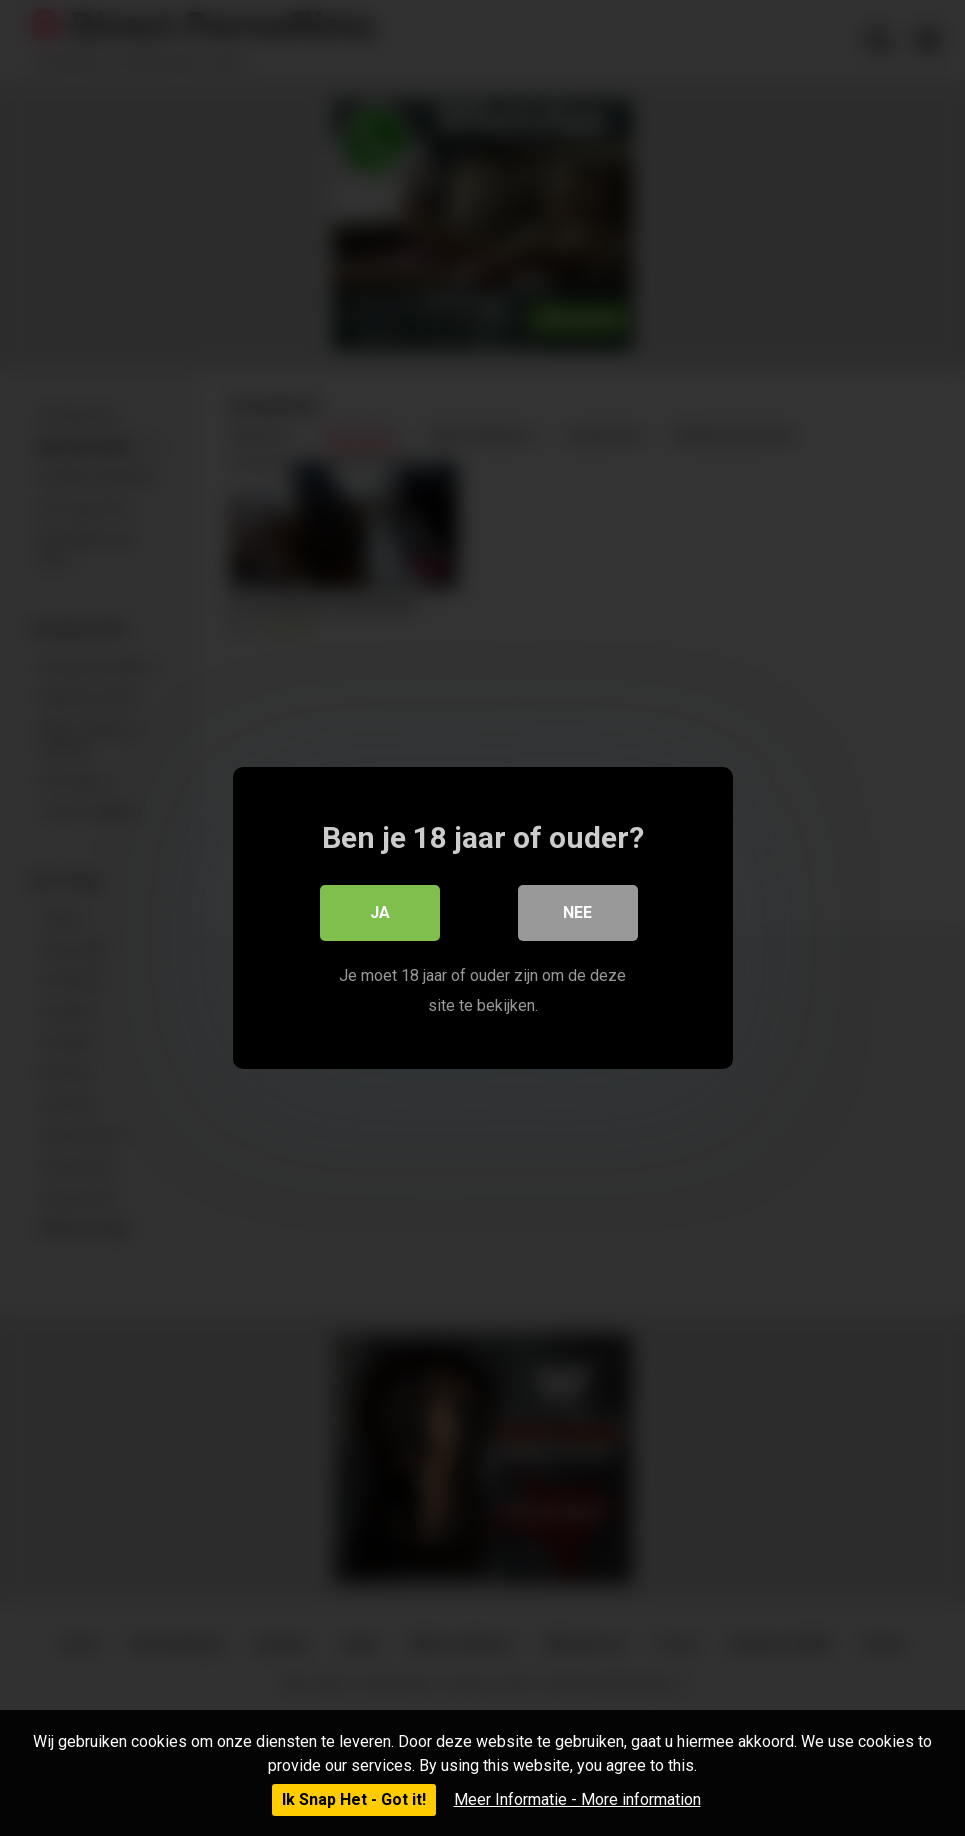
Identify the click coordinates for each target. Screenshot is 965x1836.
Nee (577, 912)
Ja (380, 912)
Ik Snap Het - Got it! (354, 1799)
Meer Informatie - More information (577, 1799)
